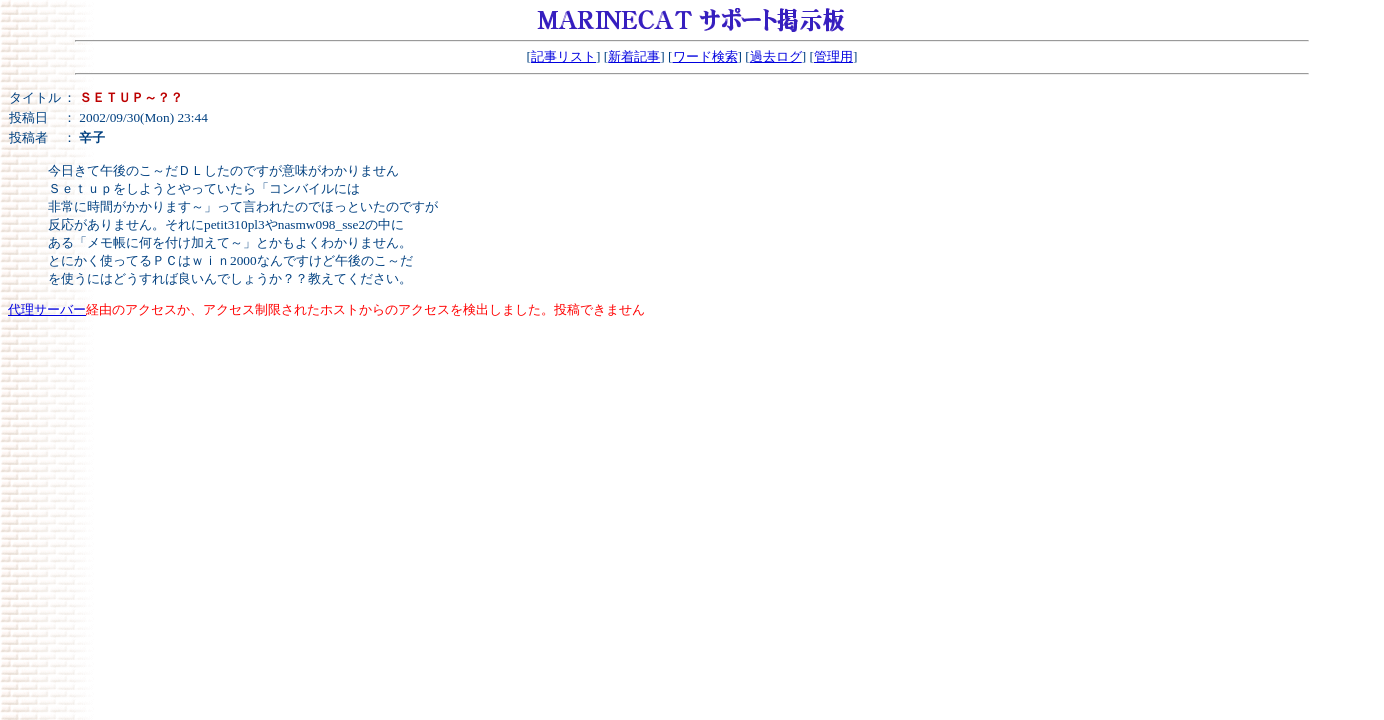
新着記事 (634, 56)
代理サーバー (47, 309)
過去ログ (776, 56)
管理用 (833, 56)
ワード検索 (705, 56)
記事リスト (563, 56)
